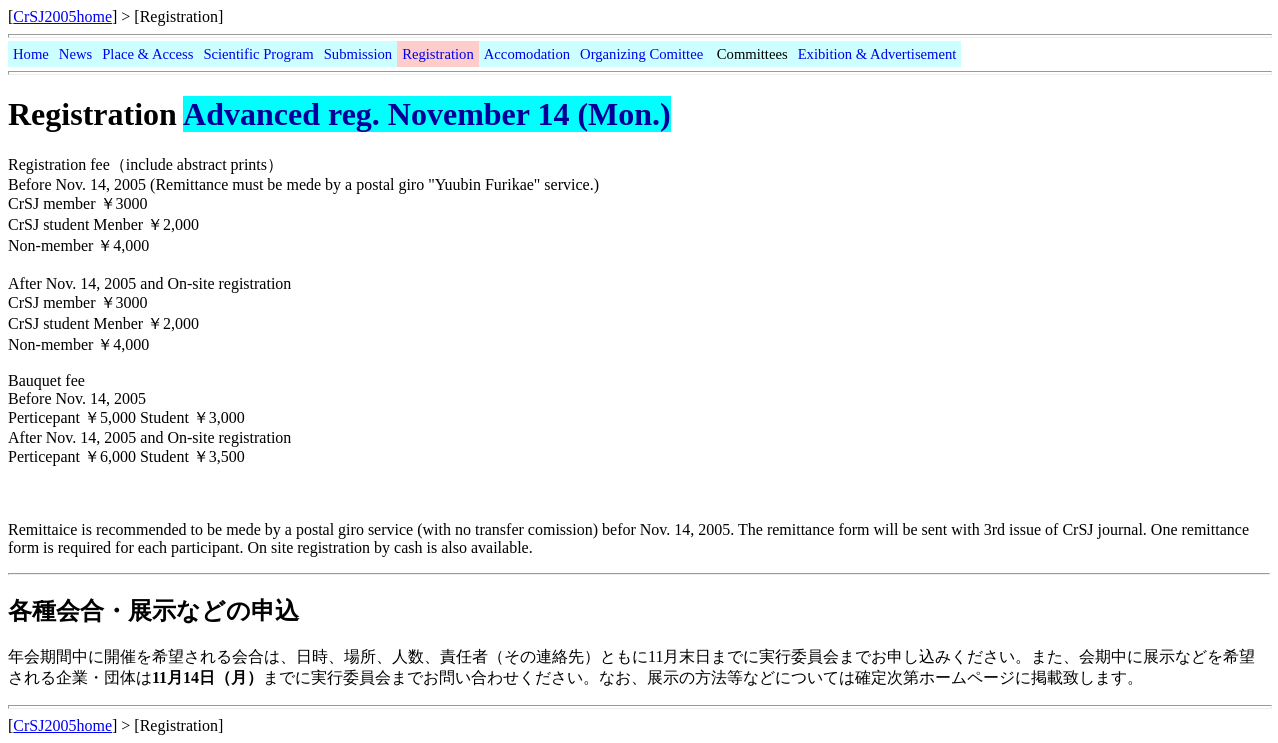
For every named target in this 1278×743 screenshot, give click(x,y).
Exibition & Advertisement (877, 54)
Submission (358, 54)
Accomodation (527, 54)
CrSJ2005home (62, 16)
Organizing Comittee (641, 54)
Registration (438, 54)
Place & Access (147, 54)
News (75, 54)
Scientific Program (258, 54)
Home (31, 54)
